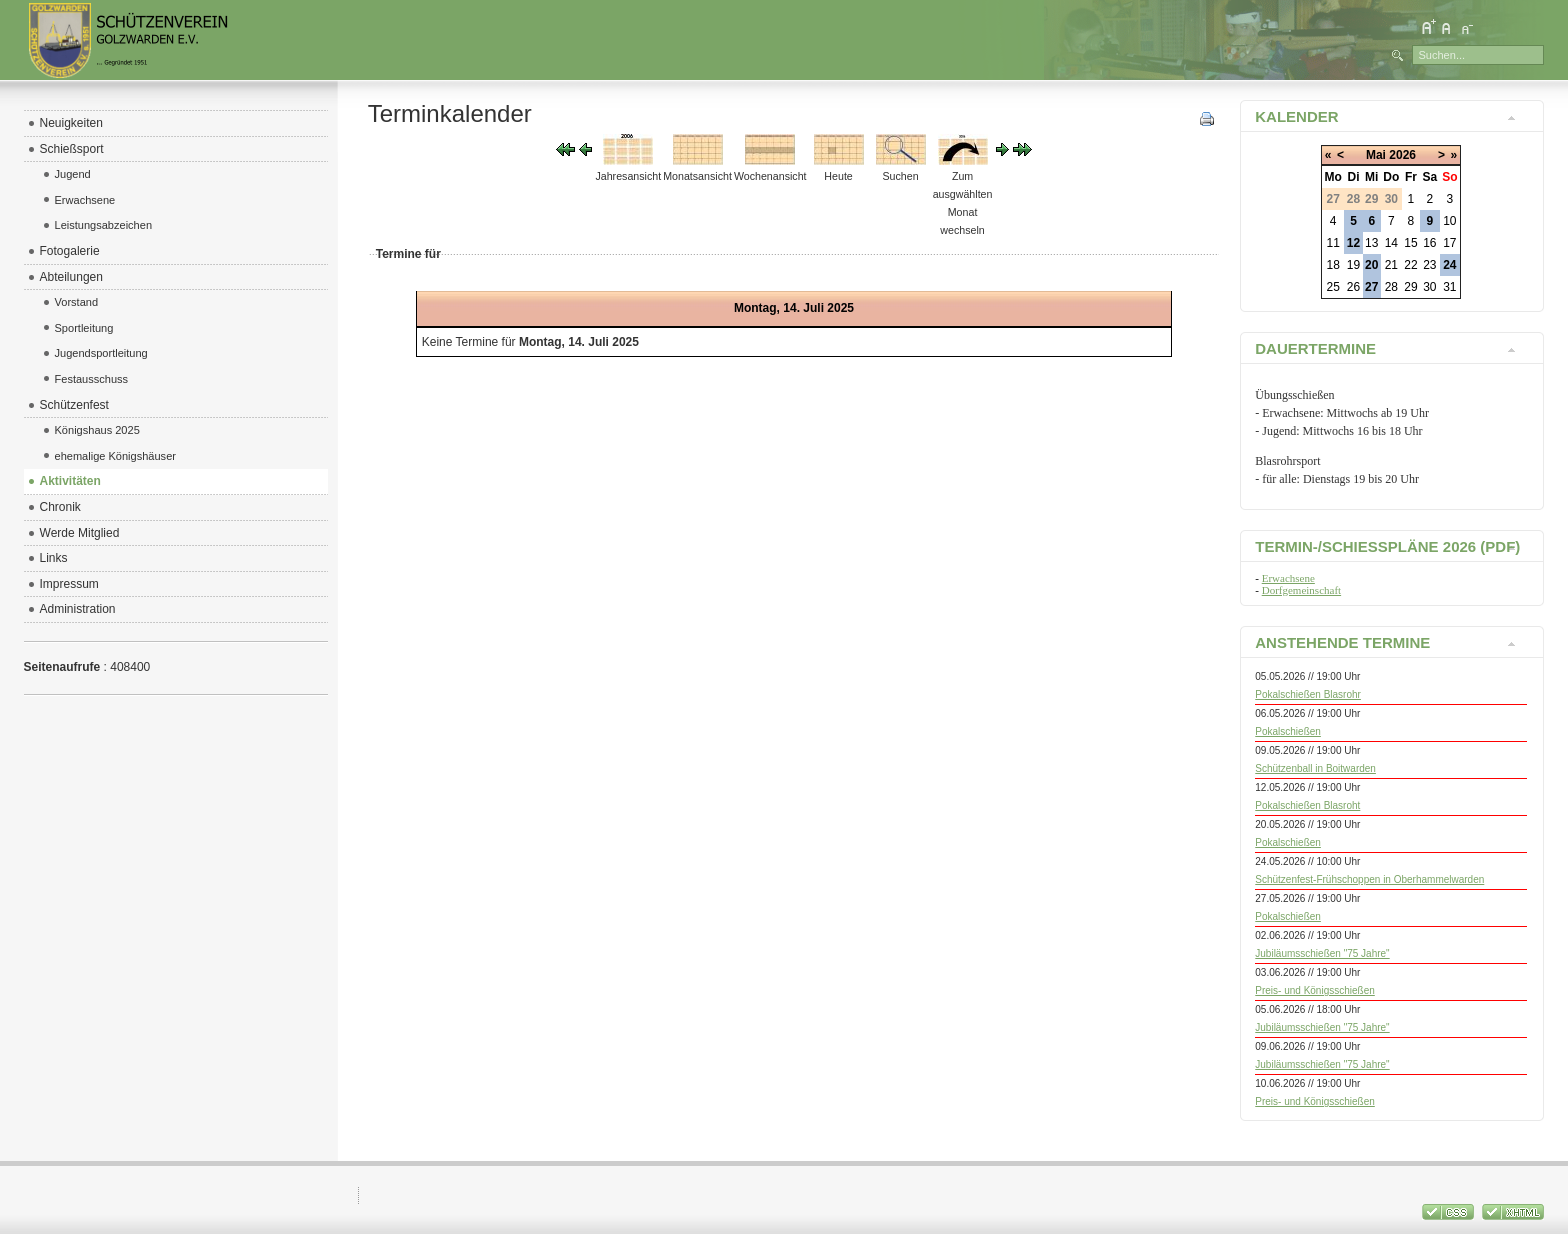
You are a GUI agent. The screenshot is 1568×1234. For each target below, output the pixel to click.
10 (1449, 221)
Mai (1376, 155)
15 (1410, 243)
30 (1429, 287)
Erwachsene (1288, 578)
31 (1449, 287)
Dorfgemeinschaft (1301, 590)
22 (1410, 265)
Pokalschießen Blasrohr (1308, 694)
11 (1333, 243)
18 (1333, 265)
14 (1391, 243)
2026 (1402, 155)
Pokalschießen (1288, 731)
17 (1449, 243)
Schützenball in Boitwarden (1315, 768)
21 (1391, 265)
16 (1429, 243)
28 (1391, 287)
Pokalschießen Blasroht (1307, 805)
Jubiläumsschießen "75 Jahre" (1322, 953)
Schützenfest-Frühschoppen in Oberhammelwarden (1369, 879)
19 (1353, 265)
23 (1429, 265)
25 (1333, 287)
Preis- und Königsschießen (1315, 990)
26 (1353, 287)
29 (1410, 287)
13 (1371, 243)
